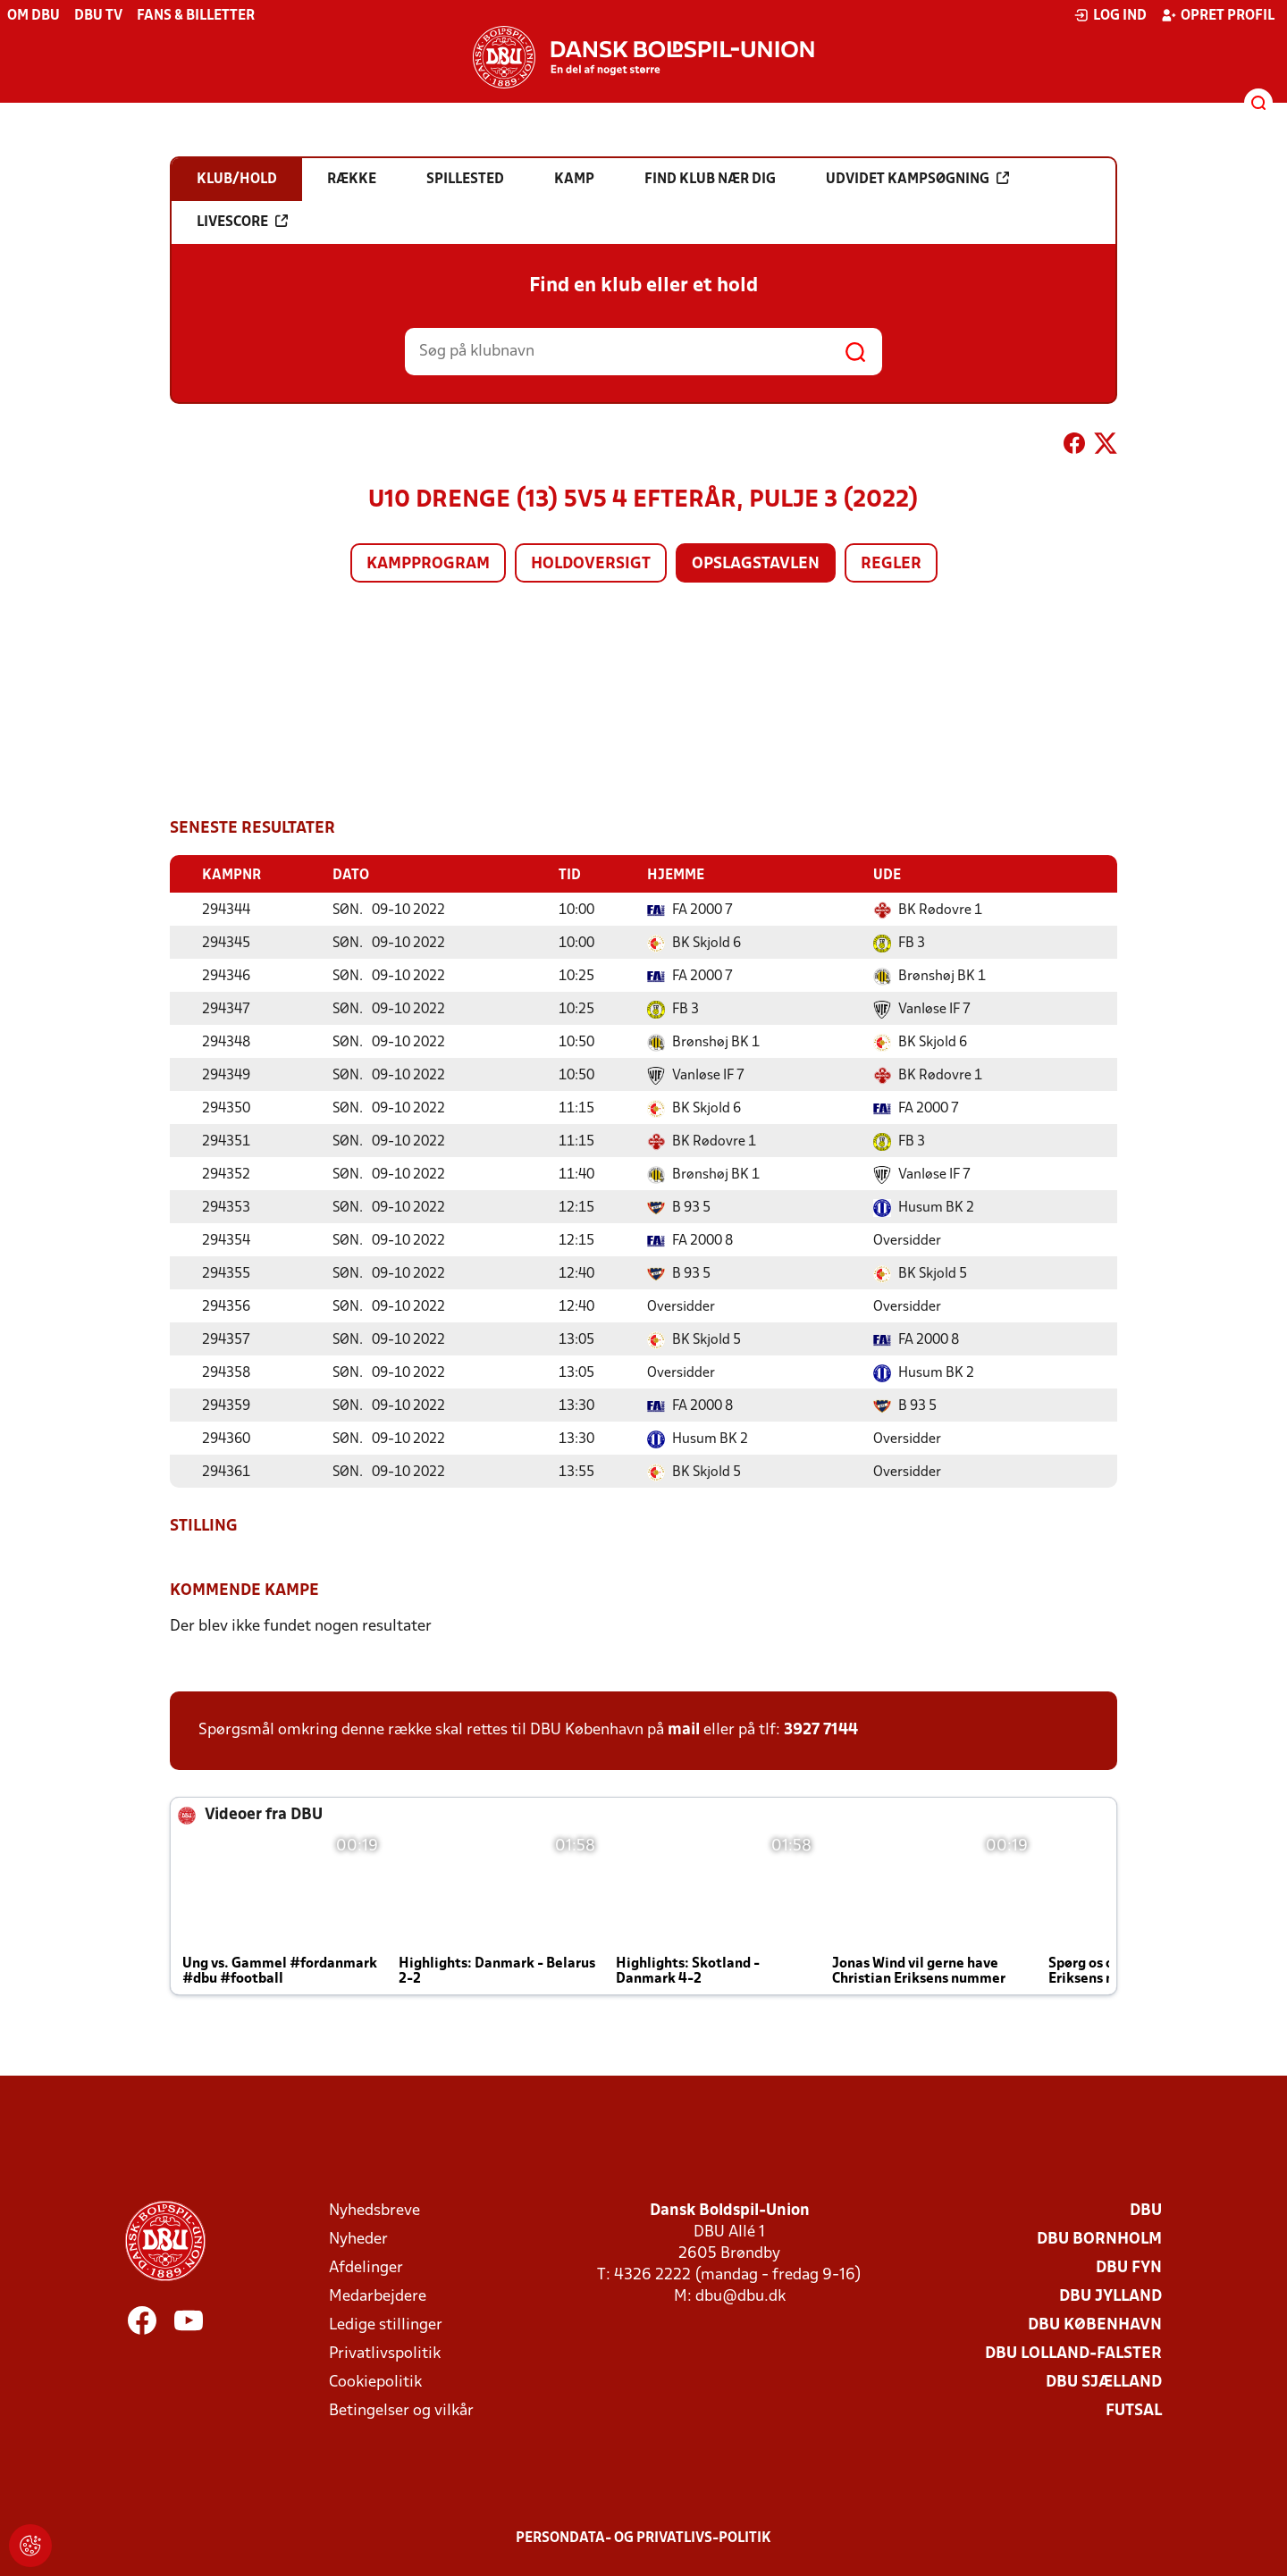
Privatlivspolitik (385, 2353)
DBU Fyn (1129, 2267)
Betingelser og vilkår (401, 2410)
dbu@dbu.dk (740, 2295)
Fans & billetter (196, 16)
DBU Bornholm (1099, 2238)
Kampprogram (428, 564)
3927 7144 (821, 1729)
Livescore (242, 221)
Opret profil (1217, 15)
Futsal (1134, 2410)
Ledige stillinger (385, 2324)
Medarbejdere (377, 2295)
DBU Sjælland (1104, 2381)
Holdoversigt (591, 564)
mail (684, 1729)
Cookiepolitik (375, 2381)
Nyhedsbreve (374, 2210)
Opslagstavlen (756, 564)
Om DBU (33, 16)
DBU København (1095, 2324)
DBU (1146, 2210)
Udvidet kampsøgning (917, 179)
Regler (891, 564)
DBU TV (98, 16)
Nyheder (358, 2238)
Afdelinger (366, 2267)
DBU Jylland (1110, 2295)
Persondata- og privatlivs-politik (643, 2537)
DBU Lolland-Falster (1073, 2353)
